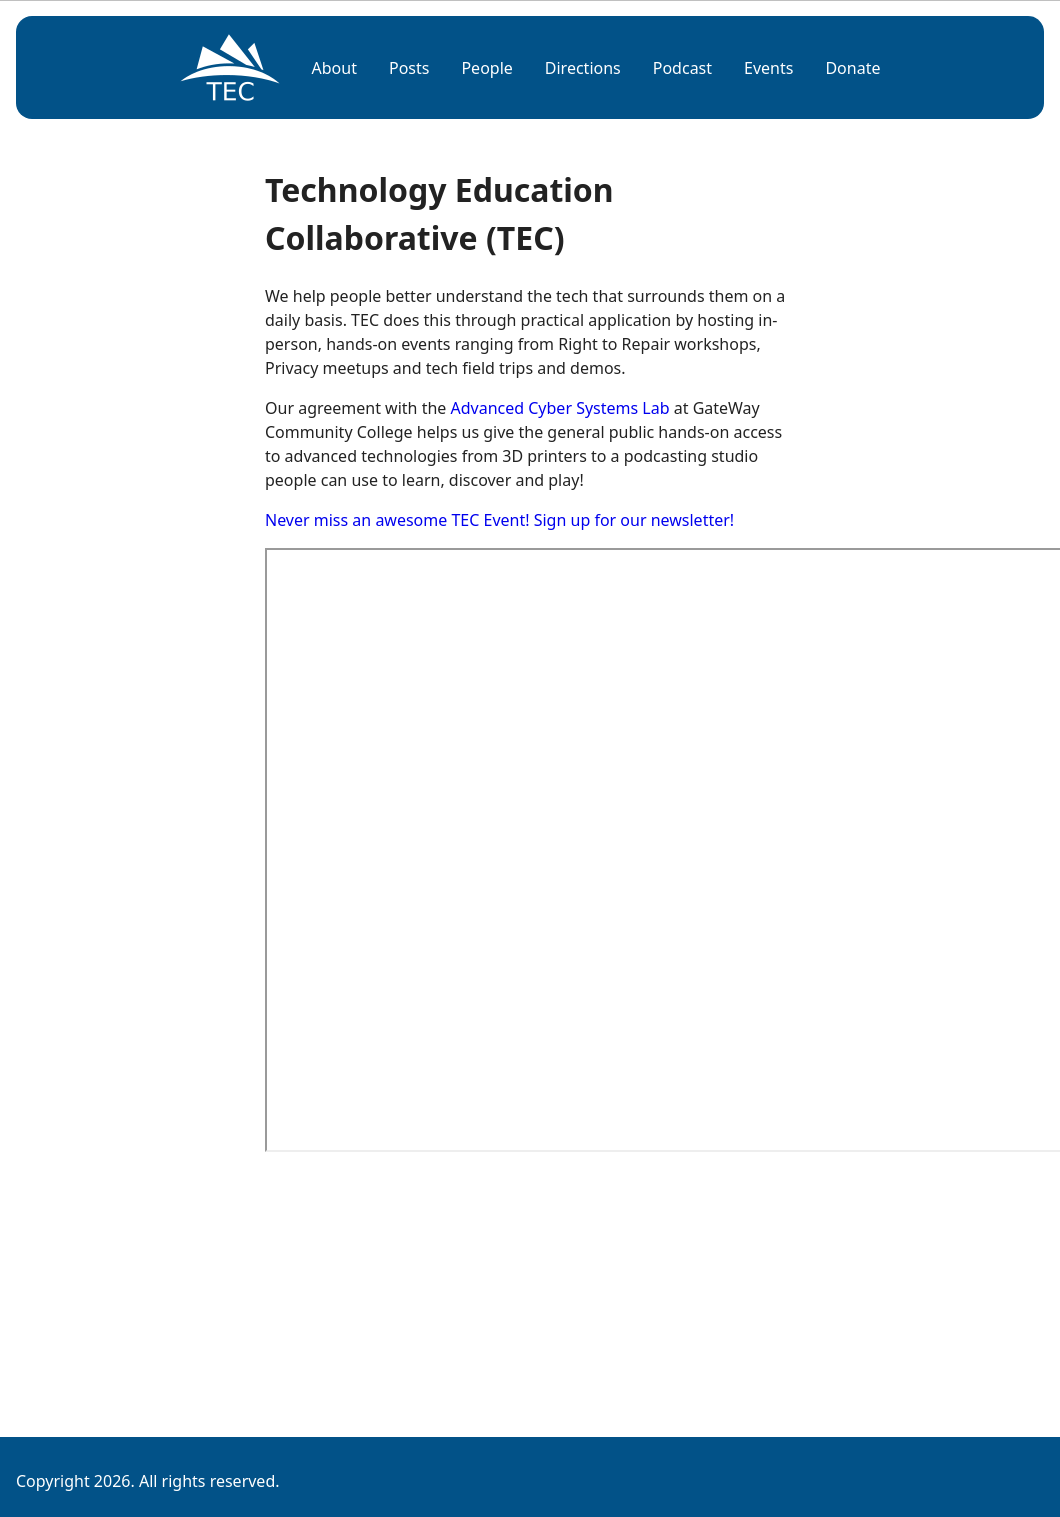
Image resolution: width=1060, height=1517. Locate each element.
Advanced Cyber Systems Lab (560, 408)
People (486, 68)
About (334, 68)
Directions (583, 68)
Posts (409, 68)
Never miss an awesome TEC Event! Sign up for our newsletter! (499, 520)
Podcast (682, 68)
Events (768, 68)
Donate (852, 68)
